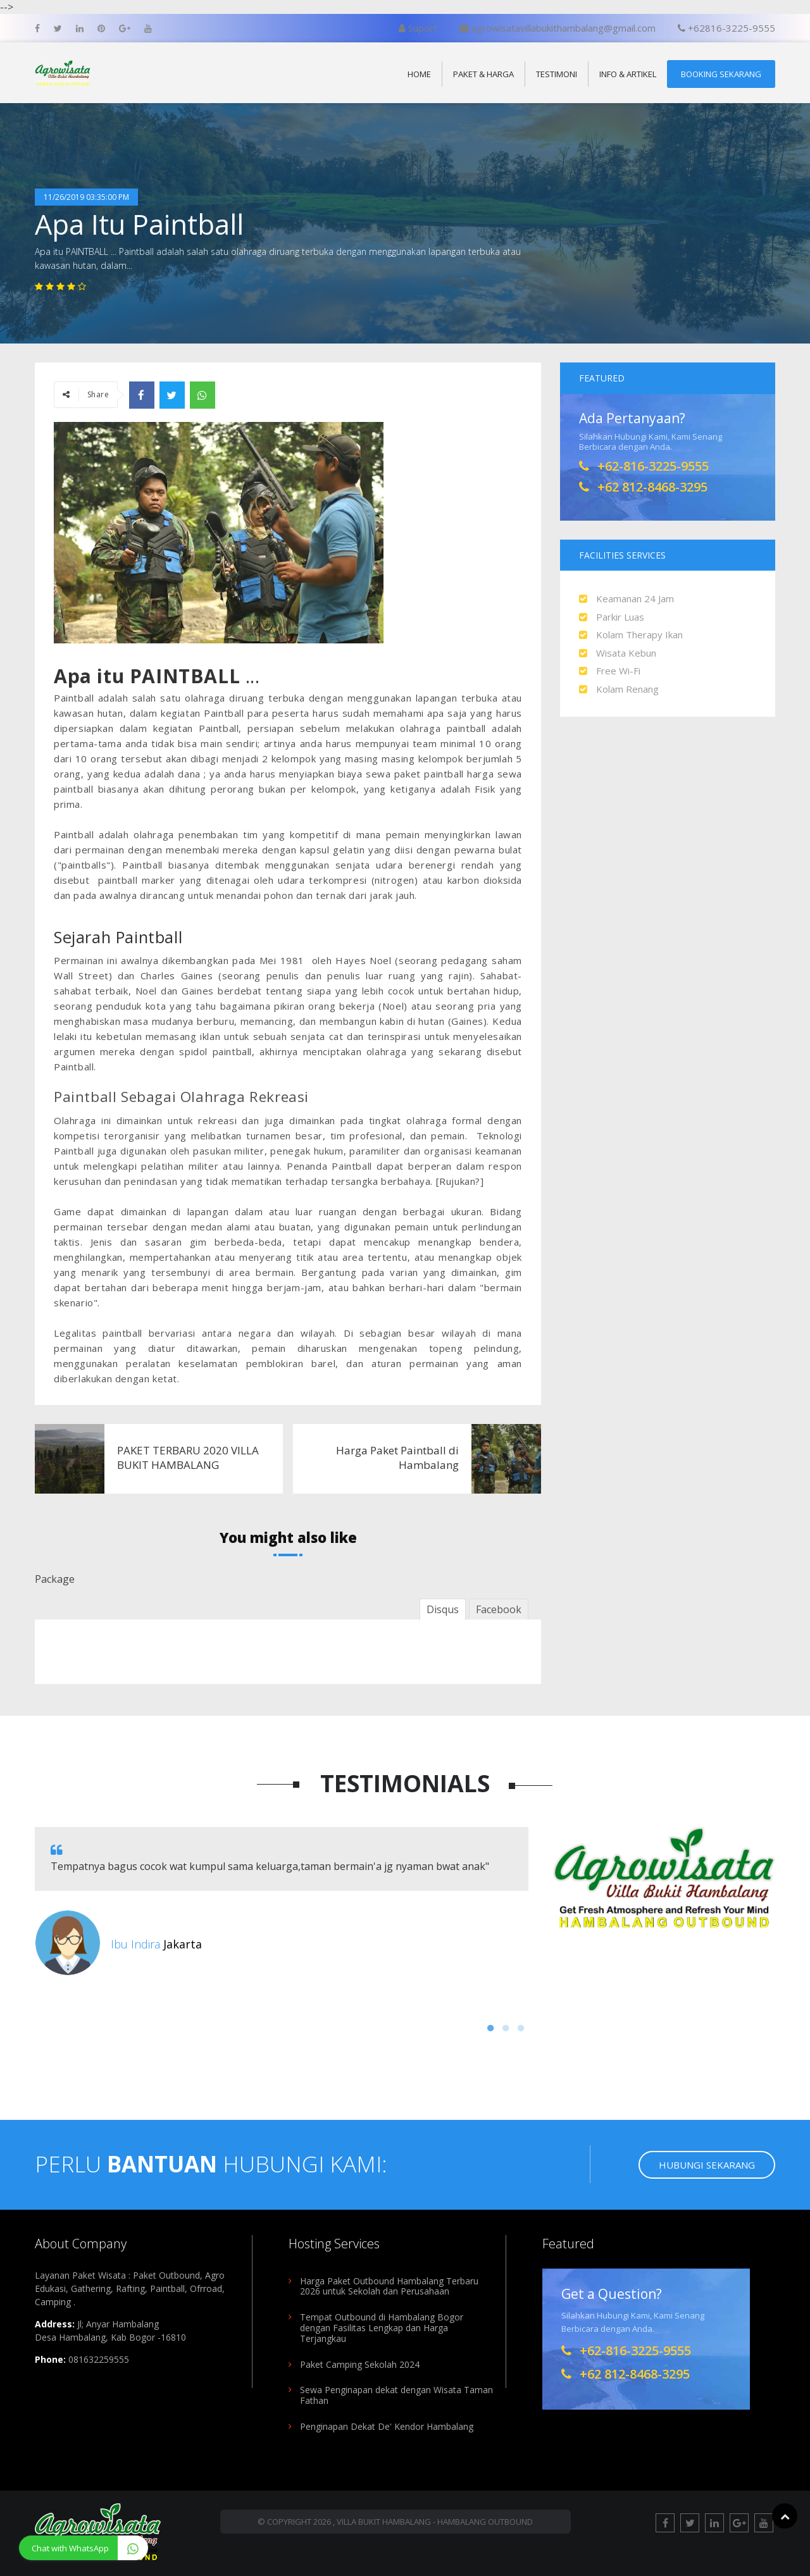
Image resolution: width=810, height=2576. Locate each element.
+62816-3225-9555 (726, 28)
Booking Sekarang (721, 74)
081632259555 (98, 2359)
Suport (418, 28)
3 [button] (520, 2028)
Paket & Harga (483, 74)
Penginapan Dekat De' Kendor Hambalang (386, 2426)
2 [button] (505, 2028)
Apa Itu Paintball (139, 224)
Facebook (498, 1609)
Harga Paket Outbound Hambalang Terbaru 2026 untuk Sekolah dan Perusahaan (389, 2286)
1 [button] (490, 2028)
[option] (281, 1901)
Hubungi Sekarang (707, 2164)
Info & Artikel (627, 74)
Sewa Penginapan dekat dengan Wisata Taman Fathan (396, 2395)
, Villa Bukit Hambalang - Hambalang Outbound (433, 2521)
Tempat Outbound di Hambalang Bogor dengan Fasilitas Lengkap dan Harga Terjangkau (381, 2327)
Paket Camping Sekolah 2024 (360, 2364)
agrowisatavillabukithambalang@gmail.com (557, 28)
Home (419, 74)
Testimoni (556, 74)
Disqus (443, 1609)
